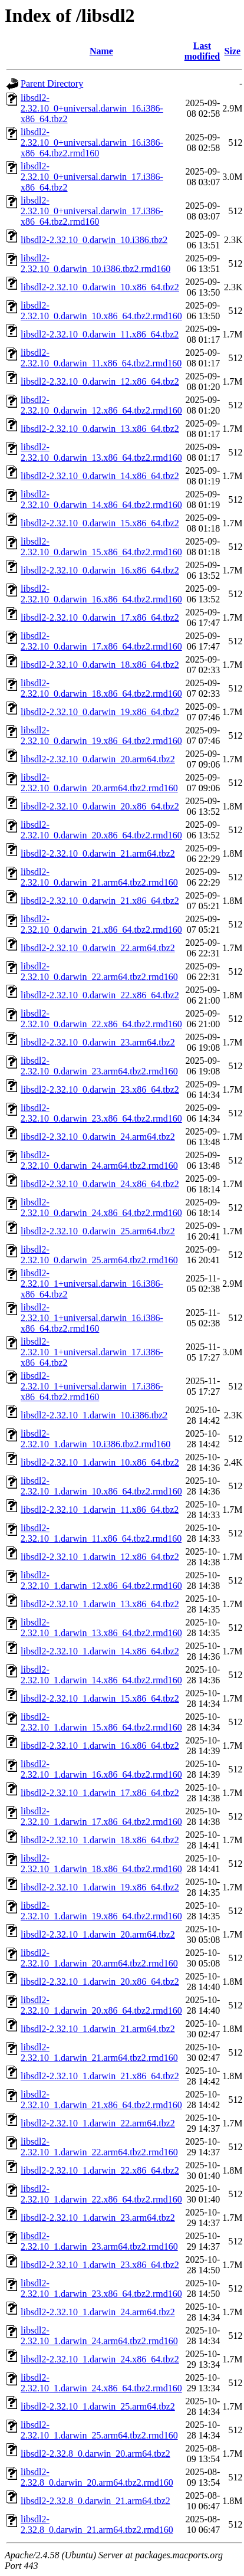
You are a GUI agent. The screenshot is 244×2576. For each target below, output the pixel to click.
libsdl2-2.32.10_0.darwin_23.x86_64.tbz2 (100, 1089)
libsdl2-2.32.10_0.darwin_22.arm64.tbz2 (98, 948)
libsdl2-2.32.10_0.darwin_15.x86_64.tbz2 (100, 523)
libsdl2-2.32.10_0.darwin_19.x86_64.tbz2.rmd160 (101, 735)
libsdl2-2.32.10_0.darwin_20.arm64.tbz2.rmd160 (99, 782)
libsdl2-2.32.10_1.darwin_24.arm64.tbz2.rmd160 (99, 2335)
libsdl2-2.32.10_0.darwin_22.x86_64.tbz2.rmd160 (101, 1018)
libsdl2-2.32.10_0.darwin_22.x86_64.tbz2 (100, 995)
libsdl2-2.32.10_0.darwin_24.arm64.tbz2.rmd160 (99, 1160)
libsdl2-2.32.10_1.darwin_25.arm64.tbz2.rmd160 (99, 2430)
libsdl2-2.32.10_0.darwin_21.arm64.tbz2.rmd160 (99, 877)
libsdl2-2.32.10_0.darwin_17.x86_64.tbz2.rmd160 (101, 641)
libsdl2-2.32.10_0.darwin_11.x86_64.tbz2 (100, 334)
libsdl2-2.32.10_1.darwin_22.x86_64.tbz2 (100, 2170)
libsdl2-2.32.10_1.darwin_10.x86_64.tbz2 (100, 1462)
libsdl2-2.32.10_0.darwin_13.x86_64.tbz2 (100, 429)
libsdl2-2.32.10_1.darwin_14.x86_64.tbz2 (100, 1651)
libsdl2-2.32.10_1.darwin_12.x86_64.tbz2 (100, 1557)
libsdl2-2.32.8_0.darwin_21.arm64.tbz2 (95, 2501)
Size (233, 51)
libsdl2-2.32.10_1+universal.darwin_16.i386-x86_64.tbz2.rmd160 (92, 1317)
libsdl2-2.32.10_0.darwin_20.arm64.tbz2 (98, 759)
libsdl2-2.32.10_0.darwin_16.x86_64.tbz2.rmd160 (101, 594)
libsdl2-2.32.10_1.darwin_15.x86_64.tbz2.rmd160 (101, 1722)
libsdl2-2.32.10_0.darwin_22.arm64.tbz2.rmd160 (99, 971)
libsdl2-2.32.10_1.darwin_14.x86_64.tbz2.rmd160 (101, 1674)
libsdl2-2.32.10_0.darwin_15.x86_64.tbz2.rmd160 (101, 546)
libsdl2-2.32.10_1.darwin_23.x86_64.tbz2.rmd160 (101, 2288)
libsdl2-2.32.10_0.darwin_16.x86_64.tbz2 (100, 570)
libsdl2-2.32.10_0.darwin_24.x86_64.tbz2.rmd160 (101, 1207)
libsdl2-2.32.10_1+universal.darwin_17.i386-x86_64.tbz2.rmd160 (92, 1386)
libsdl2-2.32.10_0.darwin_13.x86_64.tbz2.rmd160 (101, 452)
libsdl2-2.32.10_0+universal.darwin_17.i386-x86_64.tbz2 (92, 176)
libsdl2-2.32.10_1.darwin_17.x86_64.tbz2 (100, 1793)
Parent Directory (52, 83)
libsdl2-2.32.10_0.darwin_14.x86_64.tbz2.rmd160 (101, 499)
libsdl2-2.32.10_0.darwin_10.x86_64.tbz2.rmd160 (101, 310)
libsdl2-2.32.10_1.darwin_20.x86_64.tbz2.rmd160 (101, 2005)
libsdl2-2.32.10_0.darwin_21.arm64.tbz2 (98, 853)
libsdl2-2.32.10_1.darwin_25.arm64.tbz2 (98, 2406)
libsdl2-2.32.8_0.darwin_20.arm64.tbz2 (95, 2454)
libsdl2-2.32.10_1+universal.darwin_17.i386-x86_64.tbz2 (92, 1352)
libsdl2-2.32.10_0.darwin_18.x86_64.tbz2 (100, 665)
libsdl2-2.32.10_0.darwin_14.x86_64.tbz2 (100, 476)
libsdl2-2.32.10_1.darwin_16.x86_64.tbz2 (100, 1746)
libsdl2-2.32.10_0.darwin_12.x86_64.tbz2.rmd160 (101, 405)
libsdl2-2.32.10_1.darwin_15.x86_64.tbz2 (100, 1698)
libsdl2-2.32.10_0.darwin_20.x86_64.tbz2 (100, 806)
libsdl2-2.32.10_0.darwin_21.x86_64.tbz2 (100, 901)
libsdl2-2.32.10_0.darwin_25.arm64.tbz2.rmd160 (99, 1254)
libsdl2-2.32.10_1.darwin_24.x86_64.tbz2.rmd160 (101, 2382)
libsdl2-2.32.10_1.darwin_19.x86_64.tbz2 (100, 1887)
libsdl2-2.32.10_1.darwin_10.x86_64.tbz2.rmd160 (101, 1486)
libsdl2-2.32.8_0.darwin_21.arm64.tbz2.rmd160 (97, 2524)
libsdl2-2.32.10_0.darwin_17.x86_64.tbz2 (100, 617)
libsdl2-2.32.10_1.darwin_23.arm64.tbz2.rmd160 (99, 2241)
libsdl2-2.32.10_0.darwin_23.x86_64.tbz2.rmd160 (101, 1113)
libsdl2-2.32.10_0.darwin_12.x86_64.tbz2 (100, 381)
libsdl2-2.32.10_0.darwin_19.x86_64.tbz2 (100, 712)
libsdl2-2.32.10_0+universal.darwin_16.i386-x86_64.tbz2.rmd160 (92, 142)
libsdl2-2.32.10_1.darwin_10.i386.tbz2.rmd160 (95, 1438)
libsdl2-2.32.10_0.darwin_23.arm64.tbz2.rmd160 (99, 1066)
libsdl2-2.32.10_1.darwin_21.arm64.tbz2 (98, 2029)
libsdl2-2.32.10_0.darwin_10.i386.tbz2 (94, 240)
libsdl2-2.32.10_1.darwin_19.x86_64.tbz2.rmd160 (101, 1910)
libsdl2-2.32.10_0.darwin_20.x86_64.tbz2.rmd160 (101, 830)
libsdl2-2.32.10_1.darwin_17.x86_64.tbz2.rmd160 (101, 1816)
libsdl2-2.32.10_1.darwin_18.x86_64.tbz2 (100, 1840)
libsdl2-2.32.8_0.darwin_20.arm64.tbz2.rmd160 (97, 2477)
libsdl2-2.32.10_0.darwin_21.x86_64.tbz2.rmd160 (101, 924)
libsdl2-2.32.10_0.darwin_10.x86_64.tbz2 (100, 287)
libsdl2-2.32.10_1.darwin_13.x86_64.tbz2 (100, 1604)
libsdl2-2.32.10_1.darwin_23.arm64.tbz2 (98, 2218)
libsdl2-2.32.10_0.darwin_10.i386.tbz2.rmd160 (95, 263)
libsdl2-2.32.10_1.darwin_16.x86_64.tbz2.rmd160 (101, 1769)
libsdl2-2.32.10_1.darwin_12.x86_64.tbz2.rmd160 (101, 1580)
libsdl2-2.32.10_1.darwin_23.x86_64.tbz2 (100, 2265)
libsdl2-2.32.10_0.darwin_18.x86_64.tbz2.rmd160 (101, 688)
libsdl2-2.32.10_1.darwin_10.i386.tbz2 (94, 1415)
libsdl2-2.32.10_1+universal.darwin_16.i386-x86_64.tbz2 (92, 1283)
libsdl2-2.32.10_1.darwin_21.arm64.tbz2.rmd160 (99, 2052)
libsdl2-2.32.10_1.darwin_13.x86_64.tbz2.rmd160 (101, 1627)
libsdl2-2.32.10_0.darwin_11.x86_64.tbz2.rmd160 (101, 358)
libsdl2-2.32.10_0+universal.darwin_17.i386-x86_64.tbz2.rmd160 (92, 211)
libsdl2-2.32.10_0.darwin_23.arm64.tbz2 (98, 1042)
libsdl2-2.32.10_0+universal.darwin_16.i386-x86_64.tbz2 (92, 108)
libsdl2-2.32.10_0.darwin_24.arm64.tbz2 (98, 1137)
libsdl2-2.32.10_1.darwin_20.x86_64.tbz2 (100, 1982)
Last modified (202, 51)
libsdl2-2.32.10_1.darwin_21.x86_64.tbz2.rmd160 (101, 2099)
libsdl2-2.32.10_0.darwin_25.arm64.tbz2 (98, 1231)
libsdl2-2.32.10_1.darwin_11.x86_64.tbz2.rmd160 (101, 1533)
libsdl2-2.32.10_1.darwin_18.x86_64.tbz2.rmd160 (101, 1863)
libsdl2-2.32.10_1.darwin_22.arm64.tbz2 (98, 2123)
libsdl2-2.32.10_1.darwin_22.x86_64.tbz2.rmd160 (101, 2194)
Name (101, 51)
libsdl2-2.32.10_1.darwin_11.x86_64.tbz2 (100, 1510)
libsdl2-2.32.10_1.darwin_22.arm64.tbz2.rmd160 (99, 2146)
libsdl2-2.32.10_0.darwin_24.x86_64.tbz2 (100, 1184)
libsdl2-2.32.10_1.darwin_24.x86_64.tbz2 (100, 2359)
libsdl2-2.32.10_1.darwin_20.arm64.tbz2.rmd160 (99, 1958)
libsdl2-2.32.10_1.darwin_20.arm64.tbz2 (98, 1934)
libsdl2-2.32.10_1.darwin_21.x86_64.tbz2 (100, 2076)
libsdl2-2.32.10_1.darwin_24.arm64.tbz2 (98, 2312)
